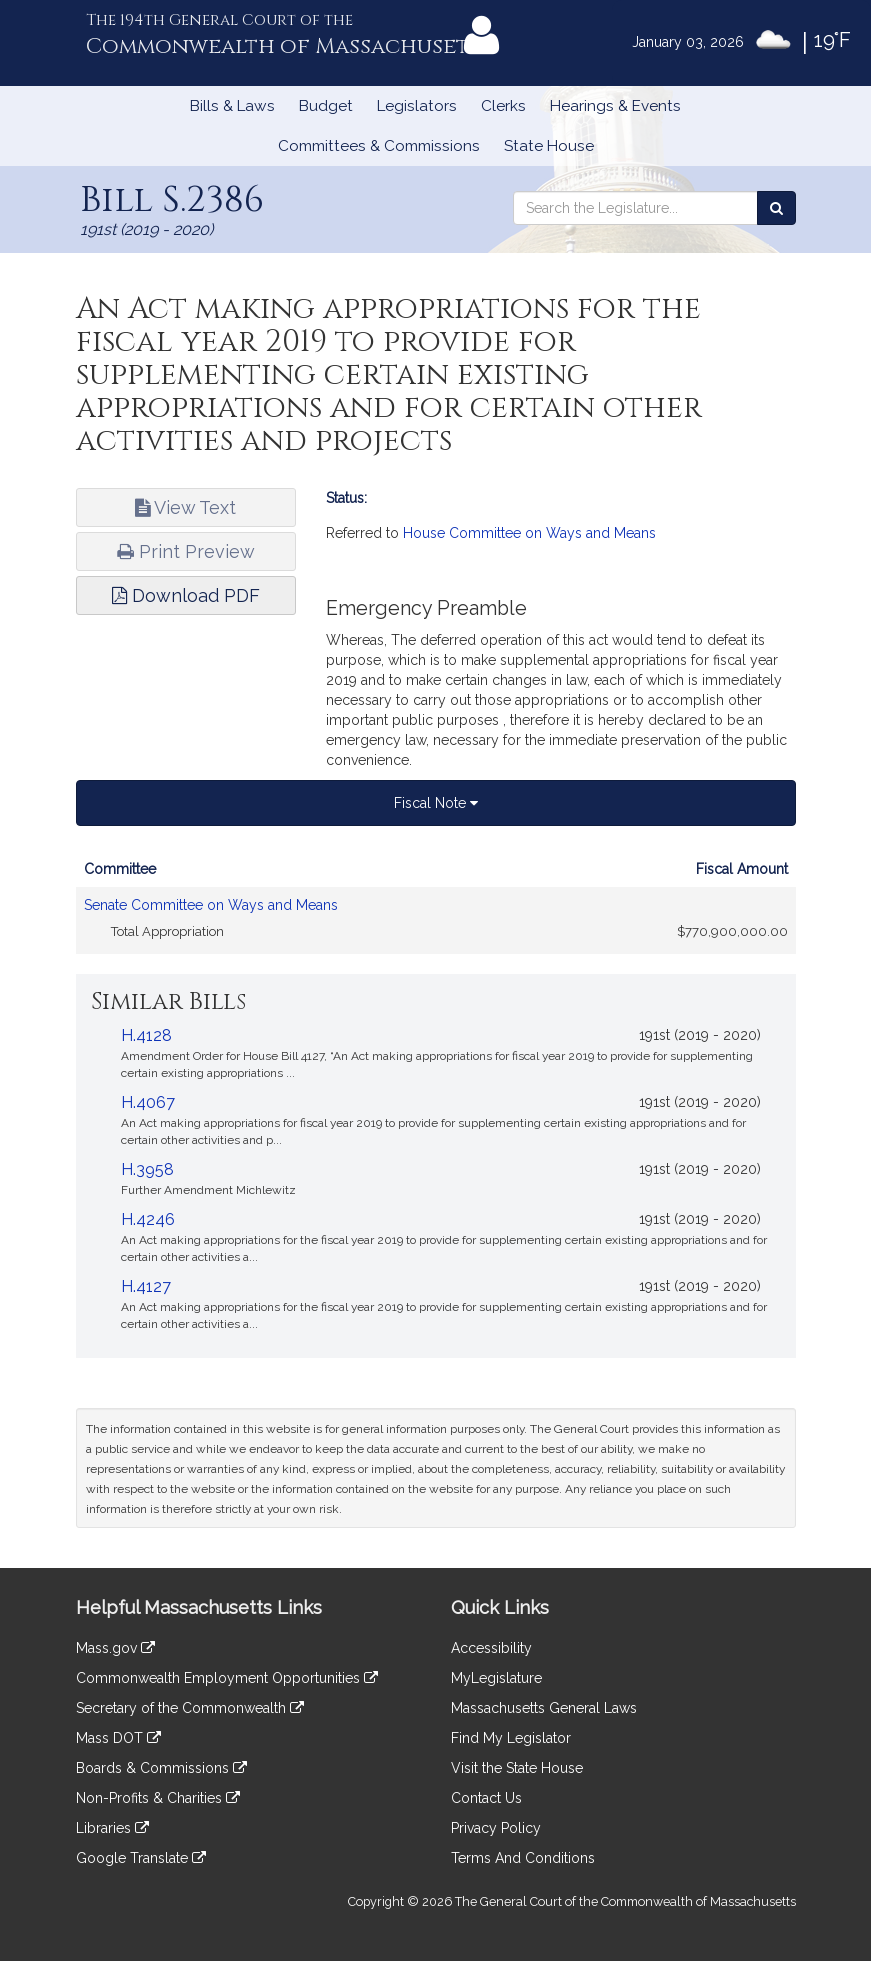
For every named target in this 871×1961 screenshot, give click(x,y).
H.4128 (146, 1035)
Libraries (112, 1828)
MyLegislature (496, 1678)
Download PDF (186, 595)
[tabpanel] (436, 912)
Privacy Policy (496, 1828)
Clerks (503, 106)
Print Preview (186, 551)
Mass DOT (118, 1738)
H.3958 (147, 1169)
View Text (185, 507)
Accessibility (491, 1648)
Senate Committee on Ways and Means (211, 905)
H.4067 (148, 1102)
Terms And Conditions (523, 1858)
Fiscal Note (436, 803)
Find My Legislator (511, 1738)
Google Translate (141, 1858)
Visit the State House (517, 1768)
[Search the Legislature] (776, 208)
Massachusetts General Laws (544, 1708)
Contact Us (486, 1798)
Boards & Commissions (161, 1768)
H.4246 (148, 1219)
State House (549, 146)
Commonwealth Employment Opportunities (227, 1678)
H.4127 (146, 1286)
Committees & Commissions (379, 146)
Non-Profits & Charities (158, 1798)
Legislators (417, 106)
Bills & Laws (232, 106)
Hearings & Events (615, 106)
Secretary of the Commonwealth (190, 1708)
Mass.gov (115, 1648)
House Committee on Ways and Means (529, 533)
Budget (326, 106)
